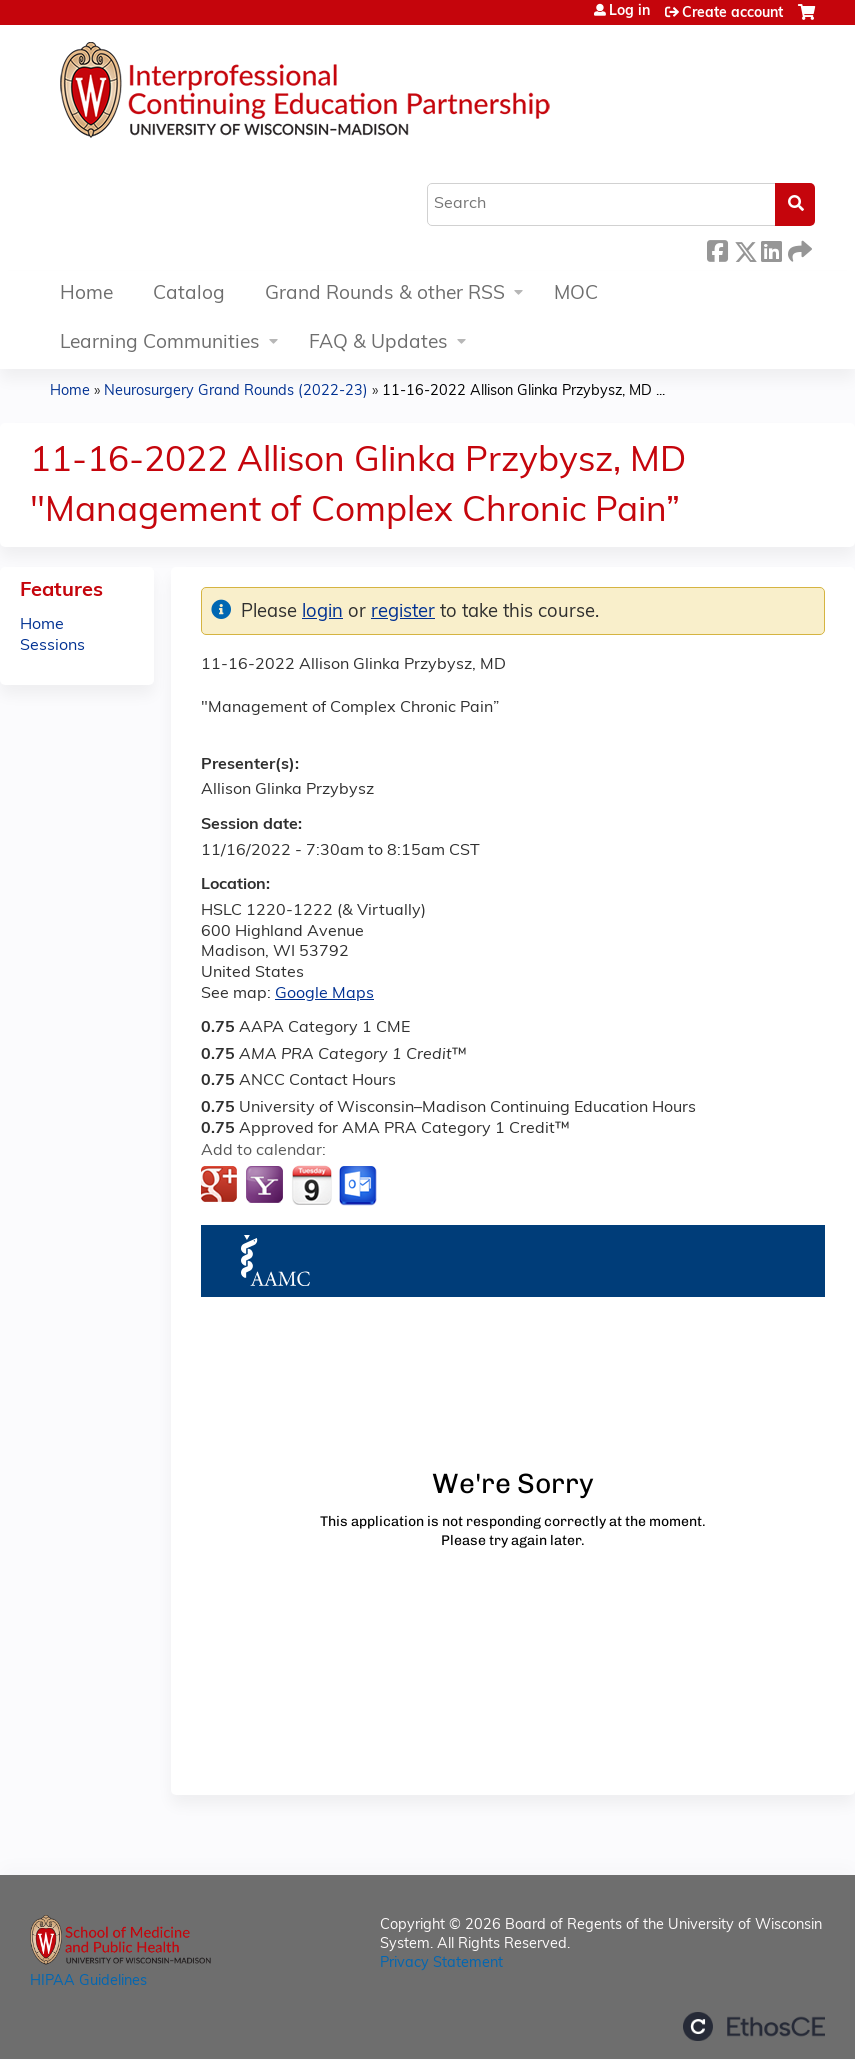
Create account (732, 13)
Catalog (189, 294)
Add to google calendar (221, 1186)
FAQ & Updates (378, 343)
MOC (576, 294)
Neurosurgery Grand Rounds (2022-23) (236, 391)
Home (86, 294)
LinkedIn (771, 248)
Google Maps (324, 994)
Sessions (52, 646)
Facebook (717, 248)
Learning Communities (160, 343)
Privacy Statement (441, 1963)
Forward (798, 248)
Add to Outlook (359, 1186)
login (322, 612)
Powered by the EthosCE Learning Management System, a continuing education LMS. (754, 2026)
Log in (629, 12)
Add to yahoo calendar (266, 1186)
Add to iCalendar (311, 1185)
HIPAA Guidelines (88, 1981)
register (403, 612)
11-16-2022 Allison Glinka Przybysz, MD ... (523, 391)
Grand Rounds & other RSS (385, 294)
